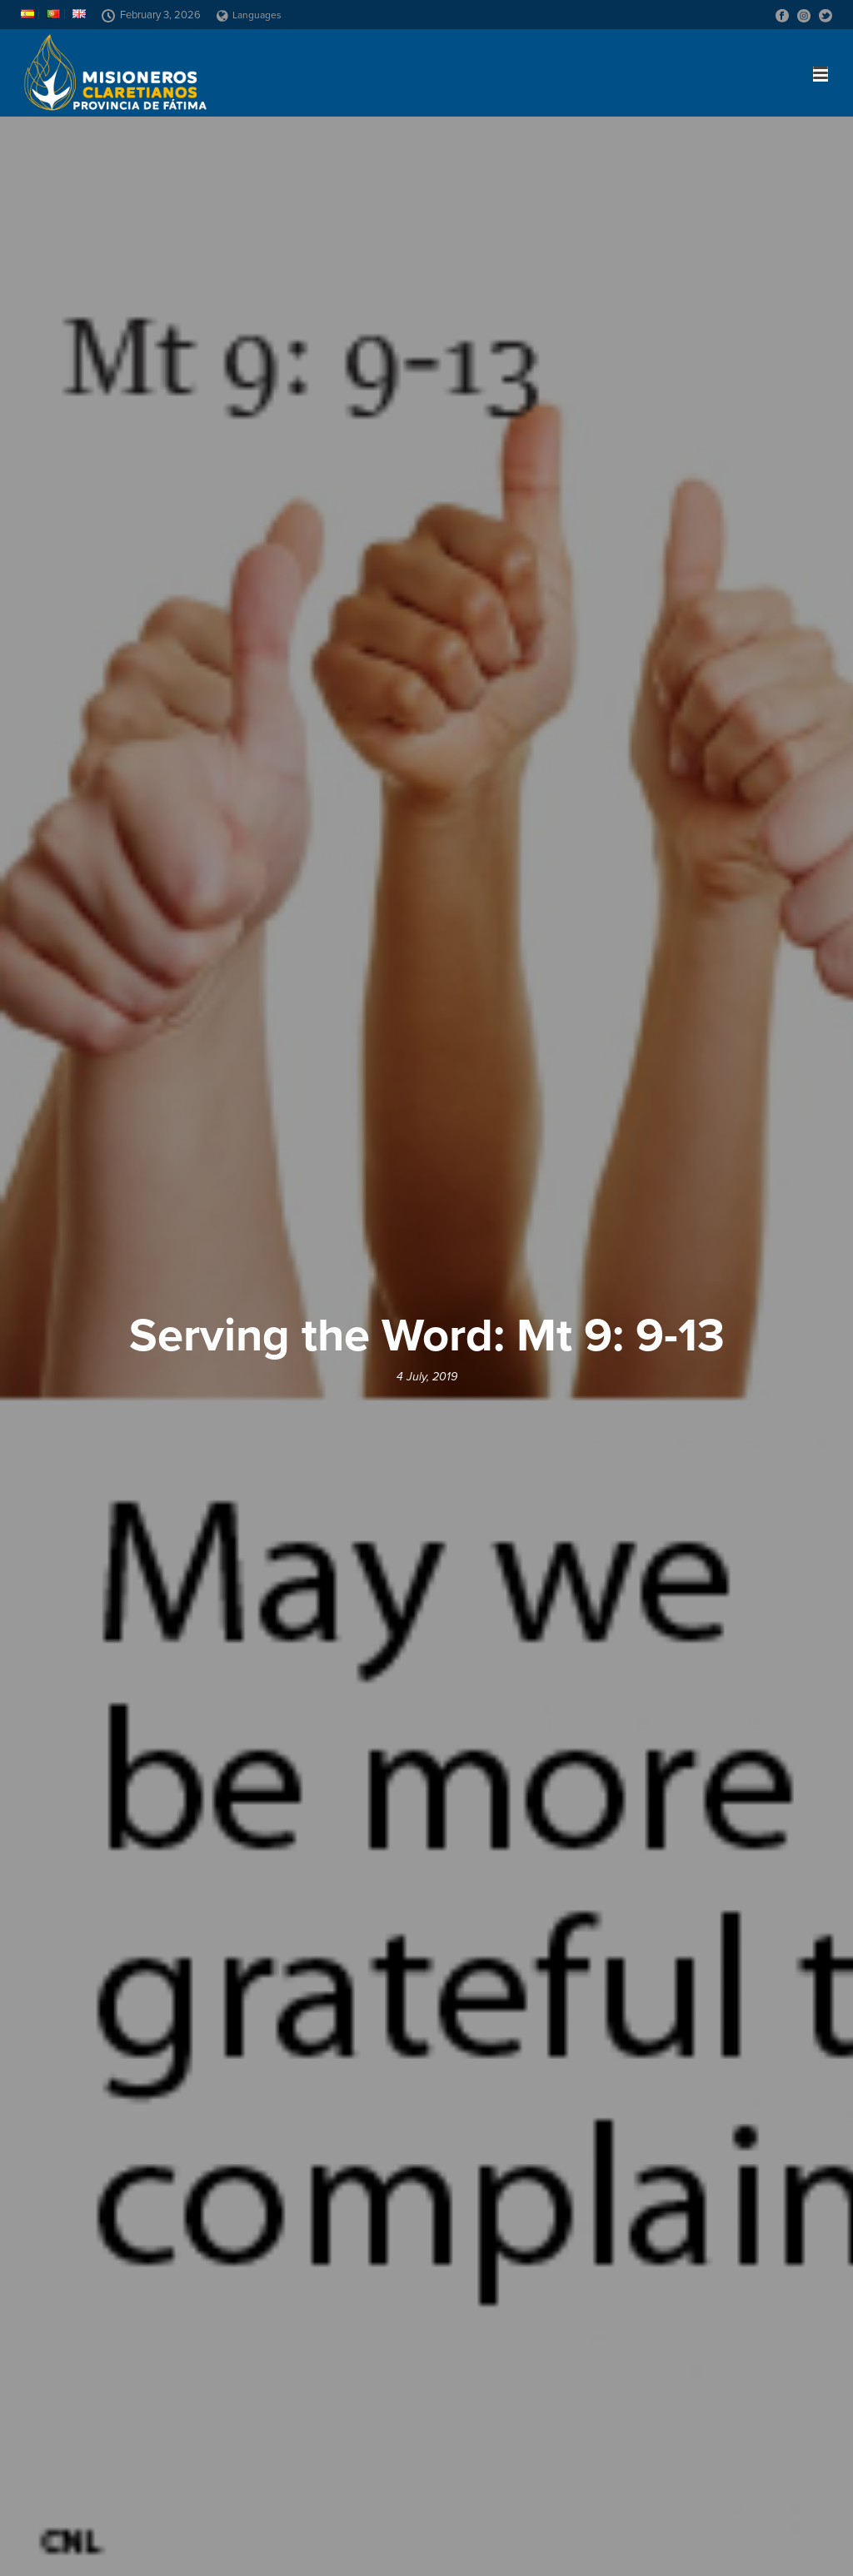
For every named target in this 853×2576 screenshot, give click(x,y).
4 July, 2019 (427, 1377)
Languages (249, 15)
